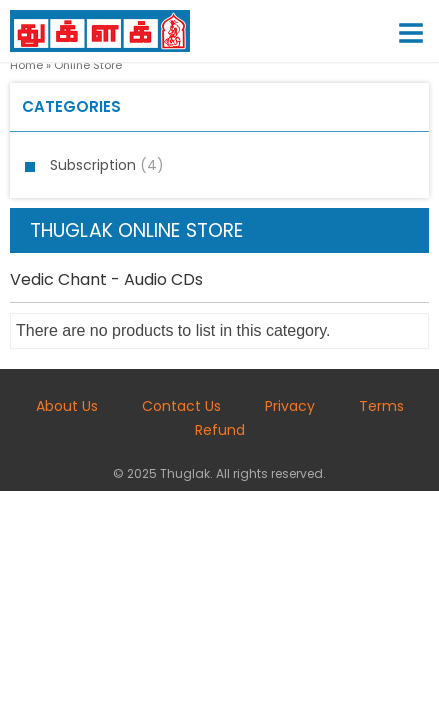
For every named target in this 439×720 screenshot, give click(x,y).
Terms (381, 406)
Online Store (88, 65)
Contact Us (181, 406)
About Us (67, 406)
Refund (220, 430)
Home (26, 65)
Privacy (290, 406)
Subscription (107, 165)
